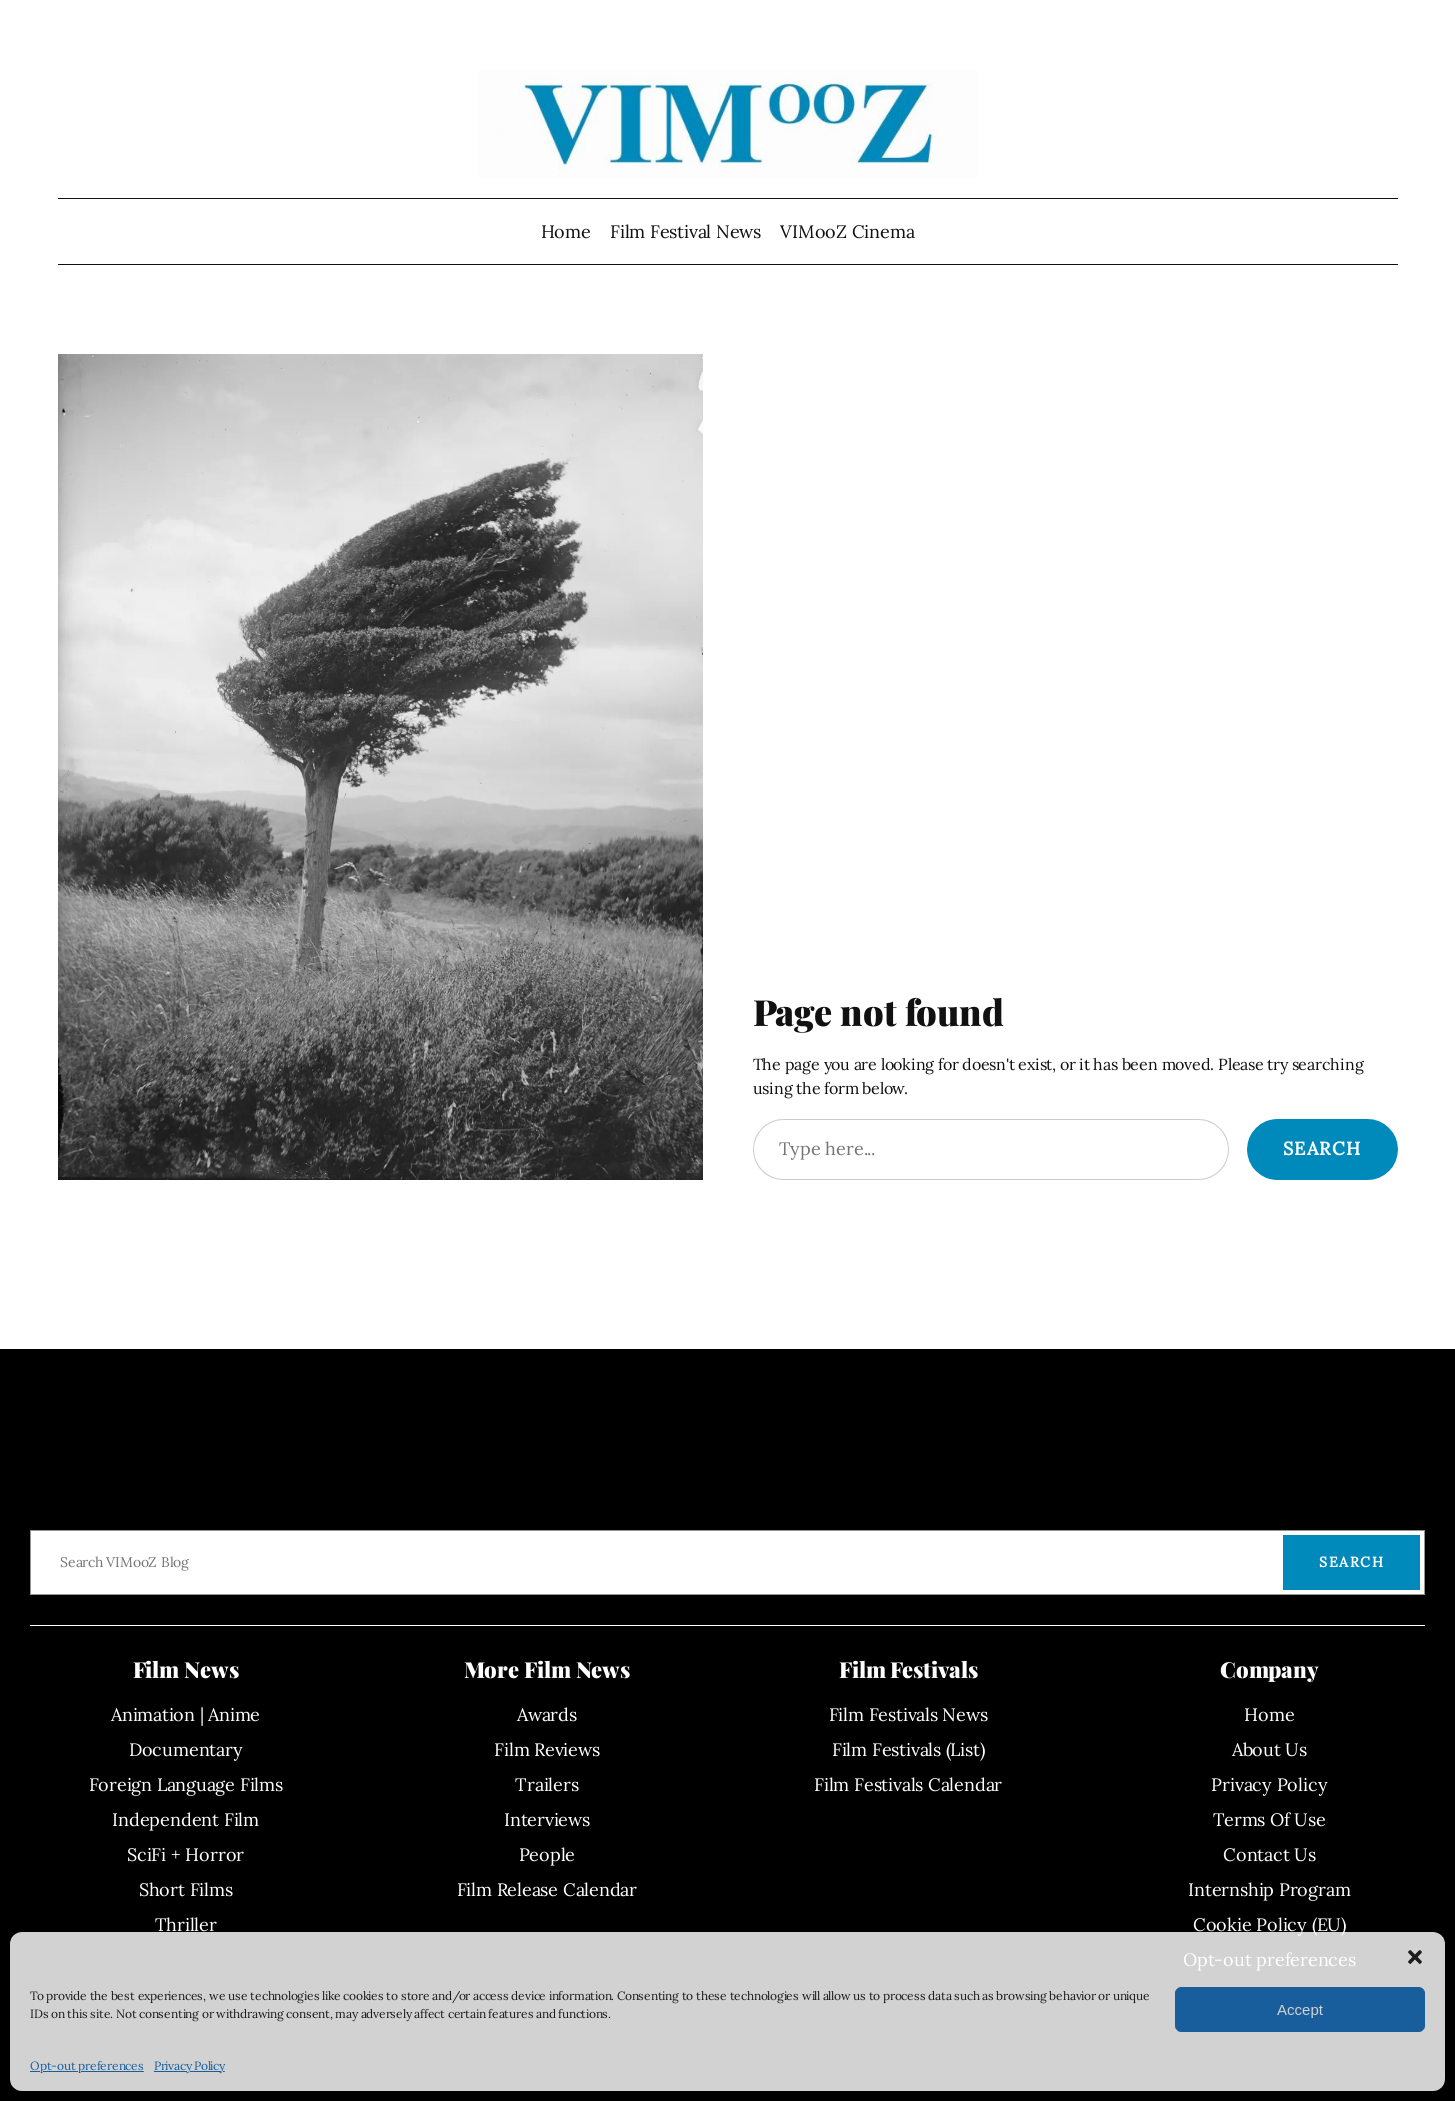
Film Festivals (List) (908, 1749)
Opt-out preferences (87, 2065)
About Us (1269, 1749)
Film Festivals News (908, 1714)
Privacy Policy (189, 2065)
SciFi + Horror (185, 1854)
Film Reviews (546, 1749)
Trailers (546, 1784)
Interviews (547, 1819)
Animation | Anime (185, 1714)
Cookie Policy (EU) (1269, 1924)
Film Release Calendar (547, 1889)
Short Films (186, 1889)
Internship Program (1269, 1889)
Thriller (186, 1924)
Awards (547, 1714)
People (547, 1854)
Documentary (186, 1749)
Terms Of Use (1269, 1819)
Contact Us (1269, 1854)
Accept (1300, 2009)
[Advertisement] (1075, 830)
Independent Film (185, 1819)
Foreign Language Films (186, 1784)
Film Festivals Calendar (908, 1784)
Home (566, 231)
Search (1322, 1148)
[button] (1415, 1957)
